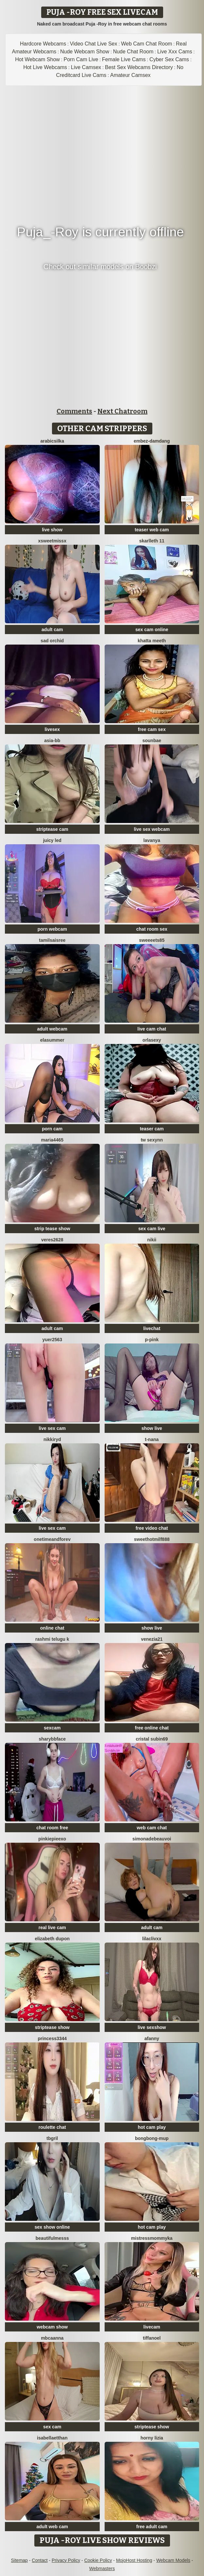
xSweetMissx (52, 540)
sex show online (52, 2227)
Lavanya (152, 840)
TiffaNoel (152, 2338)
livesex (52, 729)
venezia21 (151, 1639)
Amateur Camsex (130, 75)
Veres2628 (52, 1239)
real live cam (52, 1927)
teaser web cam (152, 529)
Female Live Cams (123, 59)
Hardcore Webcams (43, 43)
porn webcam (52, 929)
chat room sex (151, 929)
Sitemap (19, 2560)
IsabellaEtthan (52, 2437)
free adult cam (151, 2526)
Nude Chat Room (133, 51)
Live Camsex (86, 67)
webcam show (52, 2326)
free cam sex (152, 729)
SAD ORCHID (52, 640)
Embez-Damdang (152, 441)
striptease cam (52, 829)
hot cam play (152, 2127)
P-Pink (152, 1339)
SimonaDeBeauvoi (151, 1838)
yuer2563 (52, 1339)
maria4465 (52, 1139)
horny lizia (152, 2437)
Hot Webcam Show (37, 59)
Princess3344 (52, 2038)
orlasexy (152, 1040)
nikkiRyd (52, 1439)
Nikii (151, 1239)
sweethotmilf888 (152, 1539)
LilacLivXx (151, 1938)
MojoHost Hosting (134, 2560)
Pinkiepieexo (52, 1838)
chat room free (52, 1827)
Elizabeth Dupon (52, 1938)
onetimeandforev (52, 1539)
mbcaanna (52, 2338)
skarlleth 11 (151, 540)
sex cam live (151, 1228)
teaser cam (152, 1128)
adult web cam (52, 2526)
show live (152, 1428)
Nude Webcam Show (84, 51)
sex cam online (151, 629)
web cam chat (152, 1827)
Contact (39, 2560)
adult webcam (52, 1029)
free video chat (152, 1528)
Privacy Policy (66, 2560)
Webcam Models (173, 2560)
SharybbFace (52, 1739)
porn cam (52, 1128)
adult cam (52, 629)
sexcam (52, 1727)
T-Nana (152, 1439)
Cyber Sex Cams (169, 59)
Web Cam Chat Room (146, 43)
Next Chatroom (122, 411)
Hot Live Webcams (45, 67)
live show (52, 529)
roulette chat (52, 2127)
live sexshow (152, 2027)
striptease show (52, 2027)
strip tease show (52, 1228)
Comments (74, 411)
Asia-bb (52, 740)
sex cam (52, 2426)
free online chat (152, 1727)
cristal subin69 (152, 1739)
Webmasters (102, 2568)
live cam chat (151, 1029)
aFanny (151, 2038)
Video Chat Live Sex (93, 43)
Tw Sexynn (152, 1139)
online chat (52, 1628)
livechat (151, 1328)
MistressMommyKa (152, 2238)
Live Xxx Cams (174, 51)
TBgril (52, 2138)
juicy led (52, 840)
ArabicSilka (52, 441)
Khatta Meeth (152, 640)
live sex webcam (152, 829)
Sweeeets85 (151, 940)
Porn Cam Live (81, 59)
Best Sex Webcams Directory (139, 67)
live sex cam (52, 1428)
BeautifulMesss (52, 2238)
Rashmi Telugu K (52, 1639)
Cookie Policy (98, 2560)
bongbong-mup (152, 2138)
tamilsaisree (52, 940)
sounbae (151, 740)
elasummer (52, 1040)
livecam (152, 2326)
